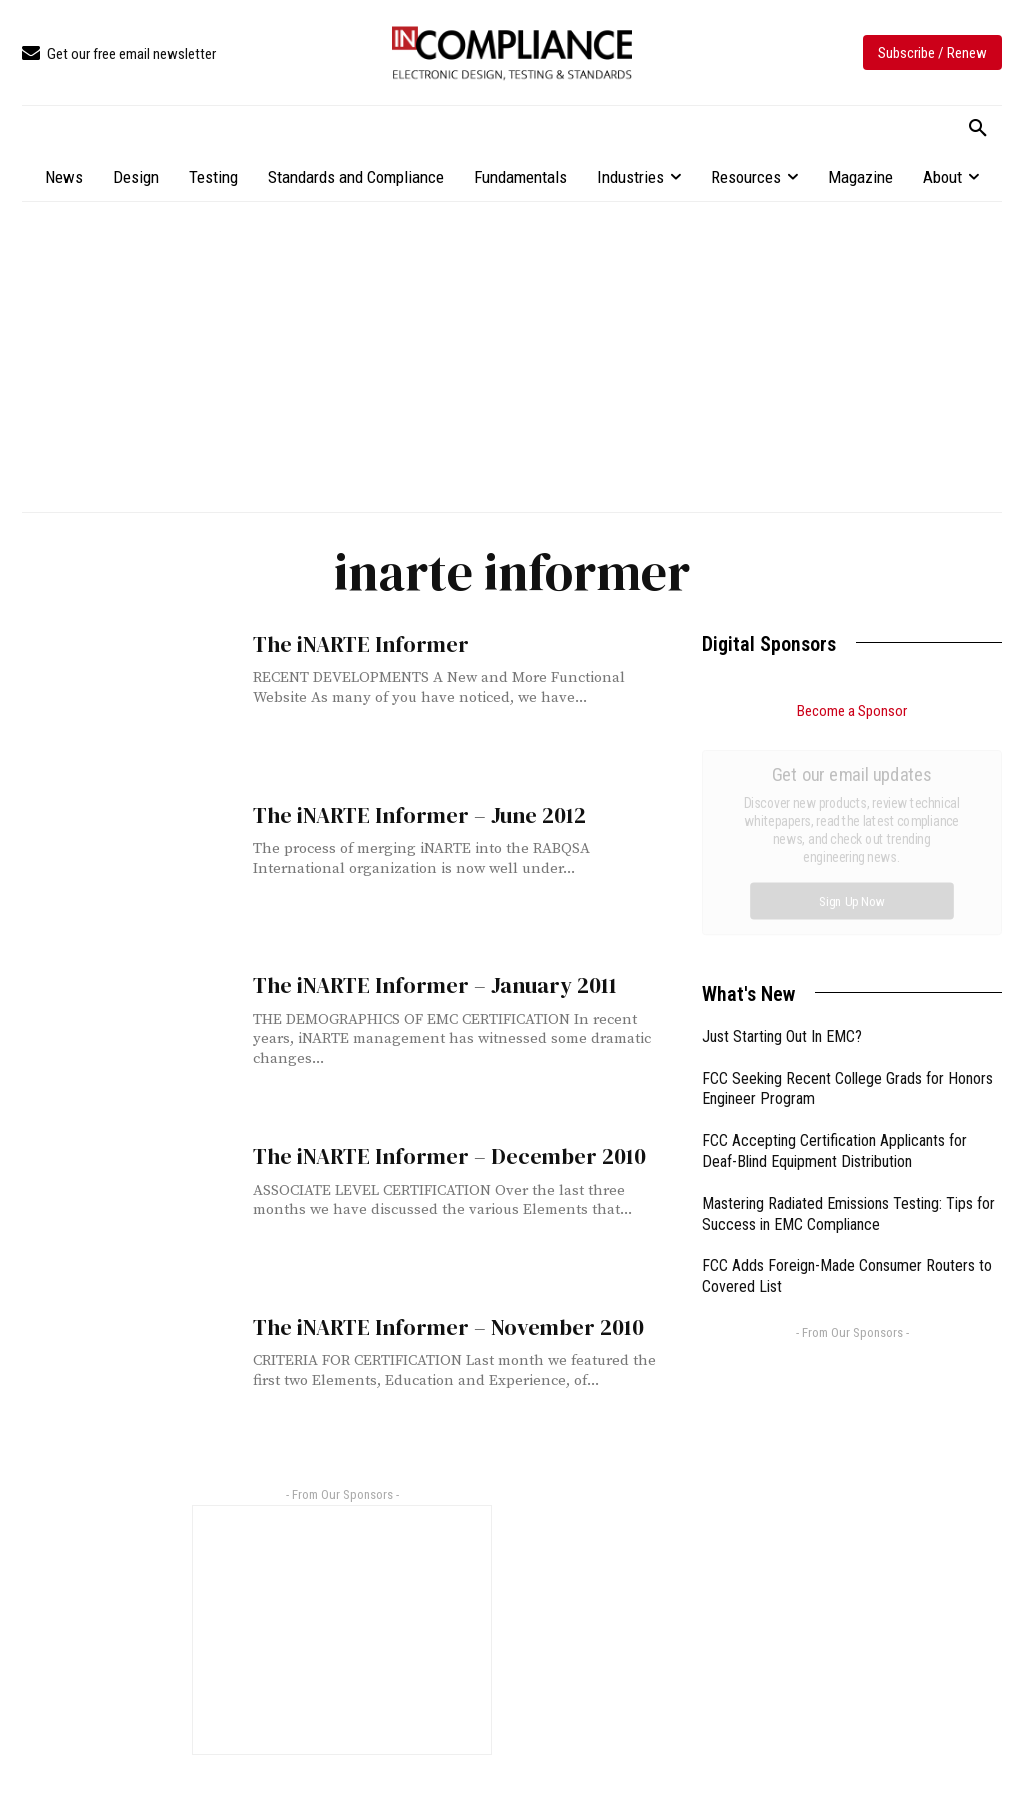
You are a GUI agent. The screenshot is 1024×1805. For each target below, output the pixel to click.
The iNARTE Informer (354, 643)
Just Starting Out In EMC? (782, 811)
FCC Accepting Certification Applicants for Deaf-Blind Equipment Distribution (834, 926)
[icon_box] (119, 54)
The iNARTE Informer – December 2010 (436, 1155)
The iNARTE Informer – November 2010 (436, 1326)
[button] (978, 129)
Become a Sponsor (852, 711)
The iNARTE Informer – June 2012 (409, 814)
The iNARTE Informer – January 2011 (424, 984)
